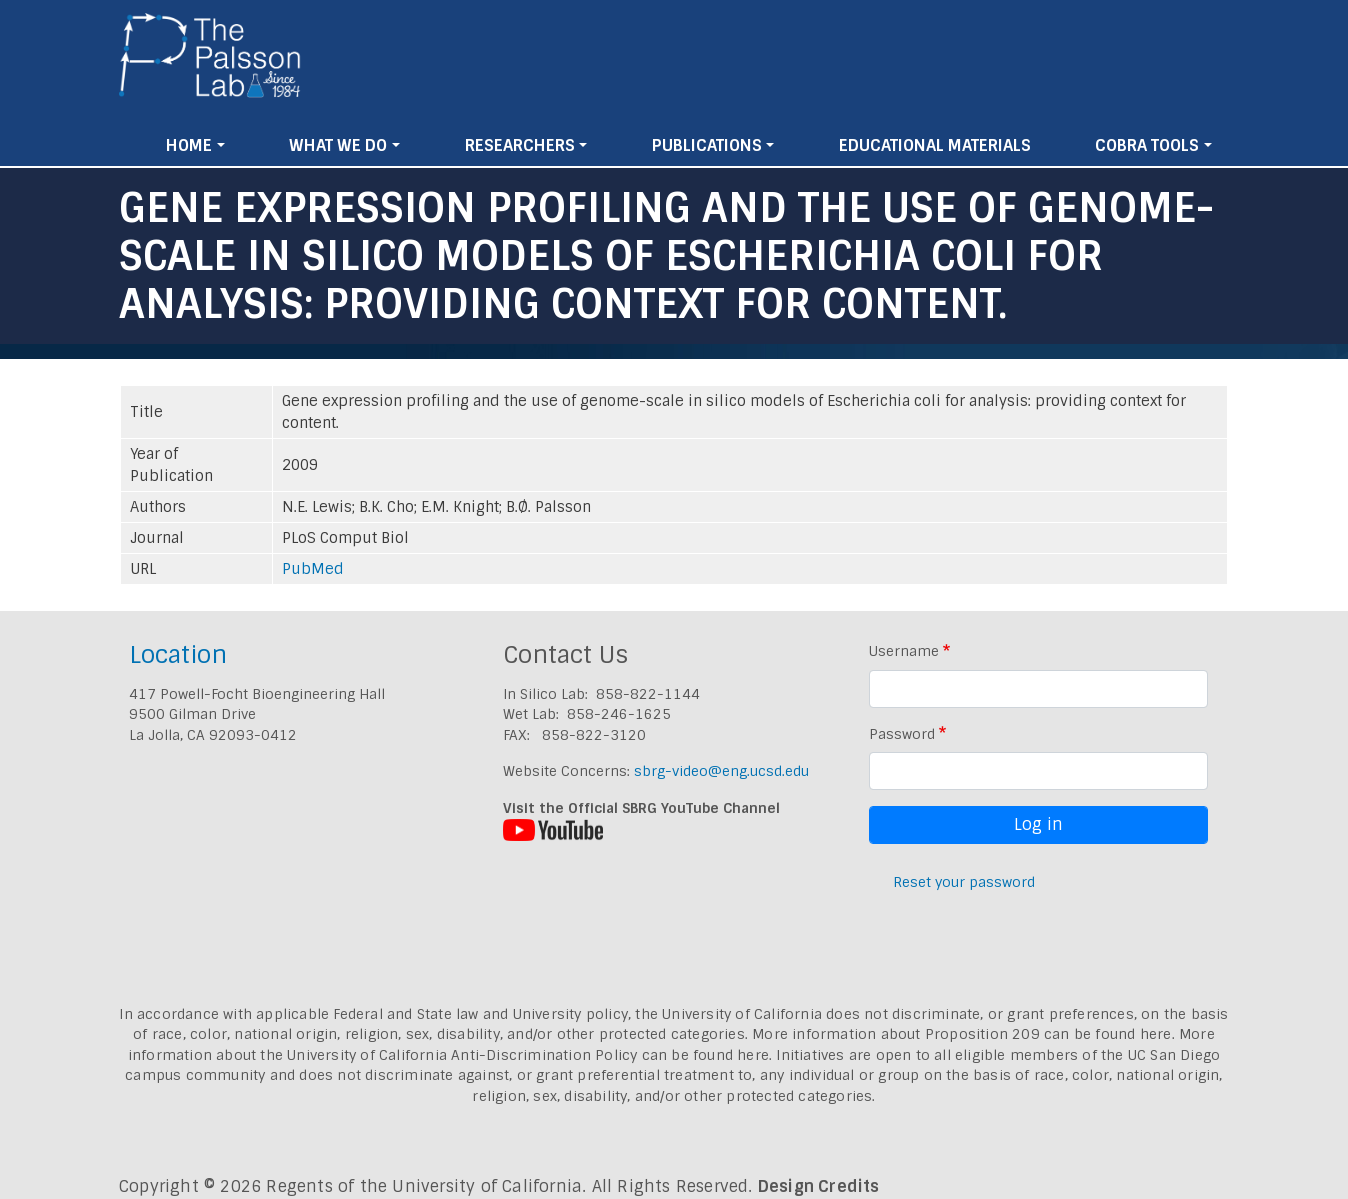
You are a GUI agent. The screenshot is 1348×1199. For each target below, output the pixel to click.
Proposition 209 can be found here (1048, 1034)
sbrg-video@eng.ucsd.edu (721, 771)
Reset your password (964, 882)
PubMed (313, 569)
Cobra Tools (1147, 145)
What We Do (338, 145)
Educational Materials (935, 145)
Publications (707, 145)
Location (178, 654)
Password (902, 734)
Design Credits (819, 1186)
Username (904, 651)
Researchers (520, 145)
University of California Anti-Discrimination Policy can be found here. (529, 1055)
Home (189, 145)
